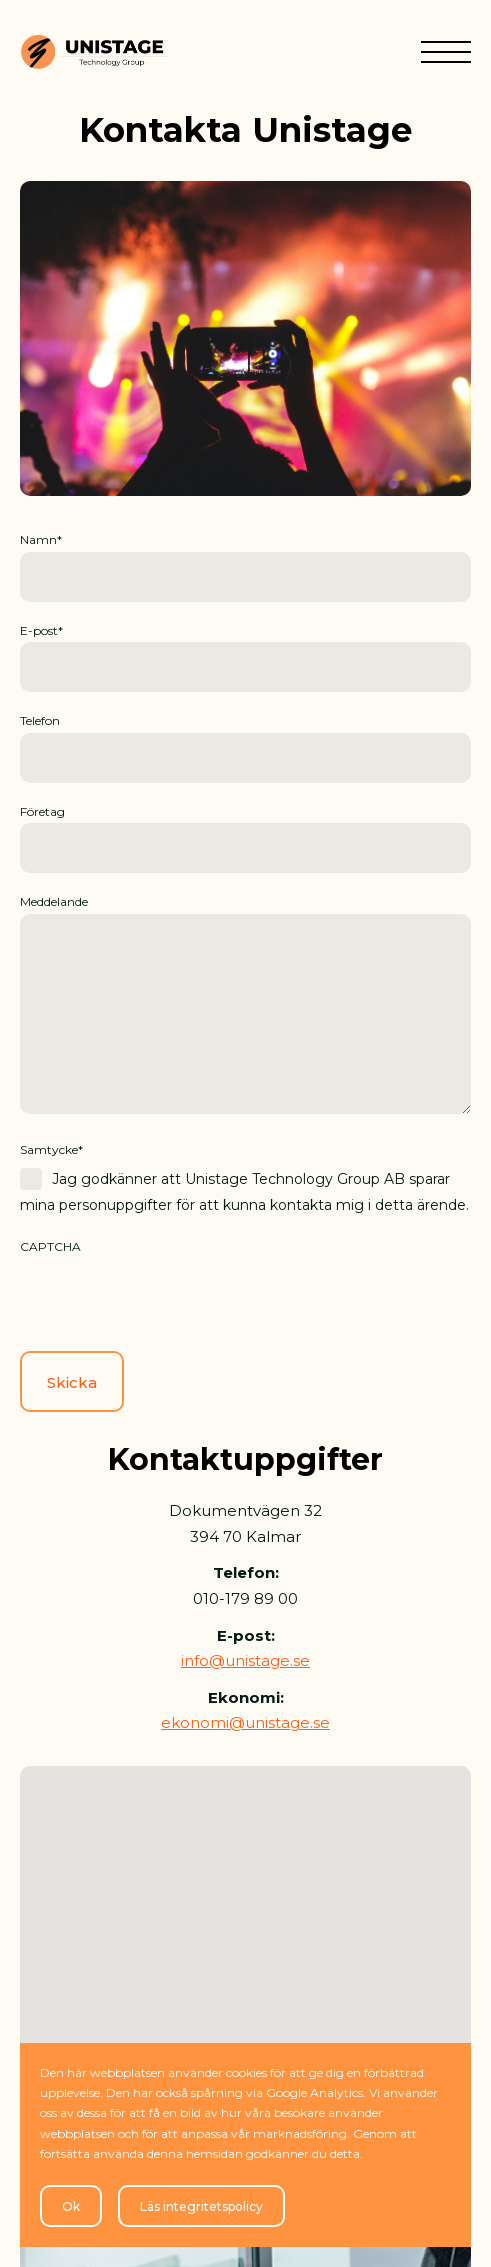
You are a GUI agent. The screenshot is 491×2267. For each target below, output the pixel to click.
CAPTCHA (50, 1246)
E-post (41, 630)
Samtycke (51, 1149)
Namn (41, 539)
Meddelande (54, 901)
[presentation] (172, 1297)
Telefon (40, 720)
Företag (42, 811)
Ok (71, 2206)
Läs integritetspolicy (201, 2206)
